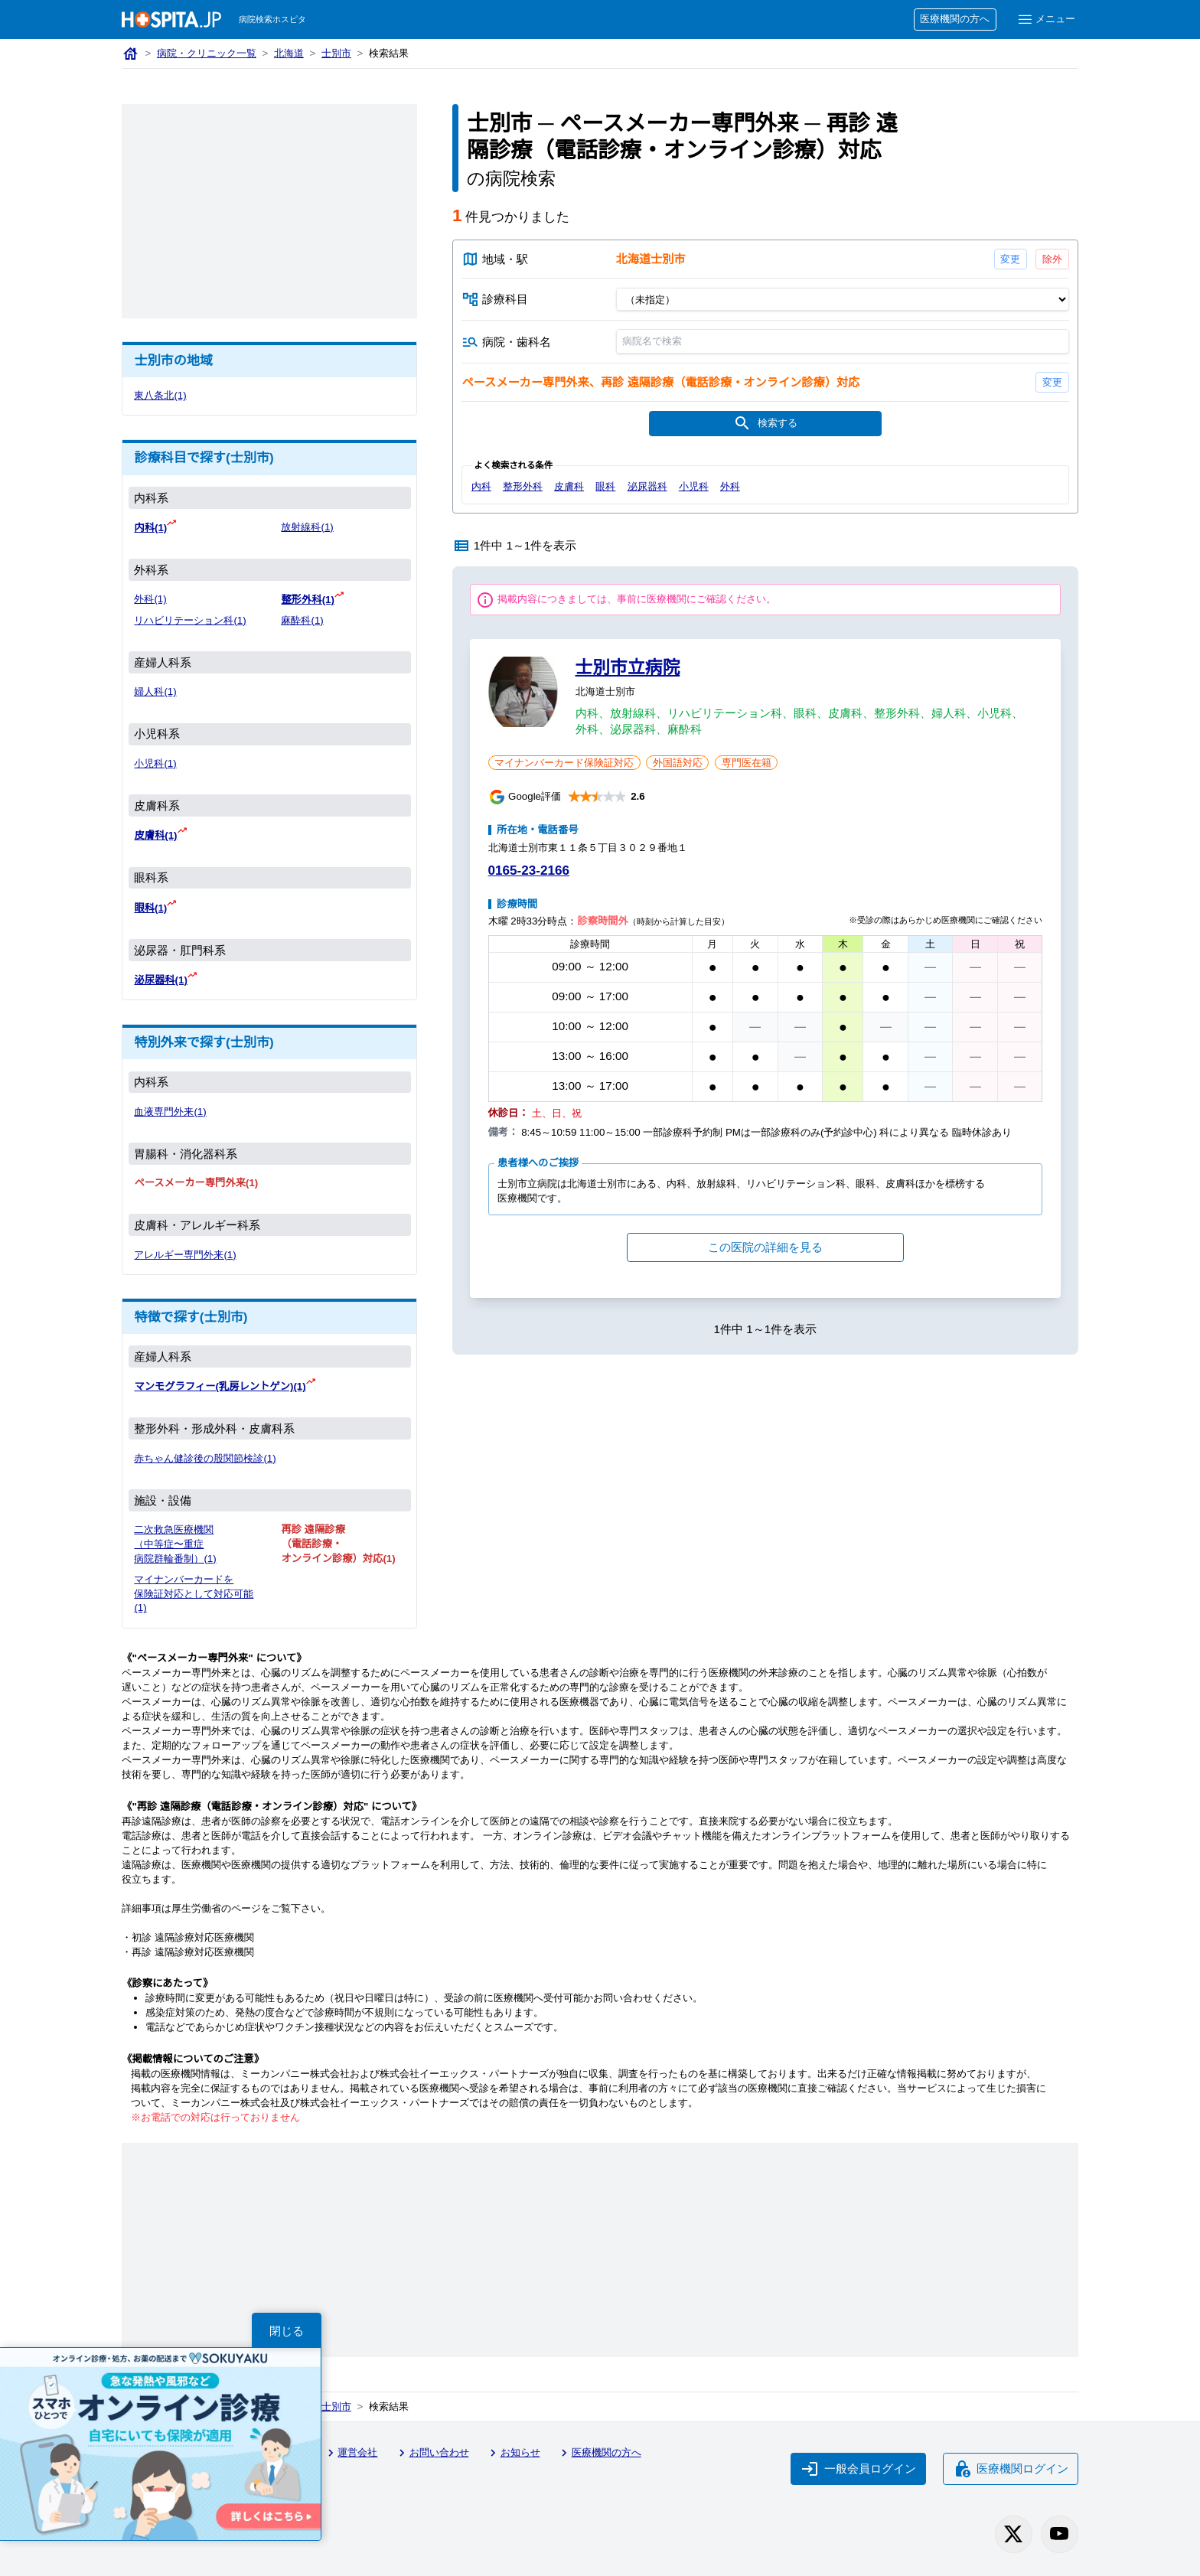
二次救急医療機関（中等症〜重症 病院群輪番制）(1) (175, 1544)
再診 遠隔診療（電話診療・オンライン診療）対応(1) (338, 1544)
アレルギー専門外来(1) (185, 1254)
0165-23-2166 (528, 870)
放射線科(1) (307, 527)
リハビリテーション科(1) (190, 620)
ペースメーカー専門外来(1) (196, 1183)
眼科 (605, 486)
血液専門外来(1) (170, 1111)
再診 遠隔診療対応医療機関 (193, 1952)
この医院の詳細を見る (765, 1247)
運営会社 (350, 2453)
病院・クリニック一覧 (206, 53)
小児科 (694, 486)
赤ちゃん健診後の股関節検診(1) (205, 1458)
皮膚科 (569, 486)
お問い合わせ (431, 2453)
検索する (765, 423)
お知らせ (513, 2453)
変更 (1010, 259)
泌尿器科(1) (160, 980)
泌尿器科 (647, 486)
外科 (730, 486)
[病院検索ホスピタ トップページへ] (171, 19)
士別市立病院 (628, 667)
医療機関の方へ (955, 18)
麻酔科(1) (302, 620)
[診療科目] (841, 299)
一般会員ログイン (859, 2469)
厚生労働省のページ (216, 1908)
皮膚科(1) (155, 835)
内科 (481, 486)
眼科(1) (150, 908)
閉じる (286, 2330)
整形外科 (523, 486)
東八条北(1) (160, 395)
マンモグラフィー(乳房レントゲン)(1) (219, 1386)
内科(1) (150, 527)
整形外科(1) (307, 599)
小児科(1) (155, 763)
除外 (1052, 259)
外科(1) (150, 599)
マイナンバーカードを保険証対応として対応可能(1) (193, 1593)
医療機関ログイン (1011, 2469)
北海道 (289, 53)
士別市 (336, 53)
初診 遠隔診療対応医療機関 (193, 1937)
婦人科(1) (155, 691)
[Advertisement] (269, 211)
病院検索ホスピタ (272, 19)
